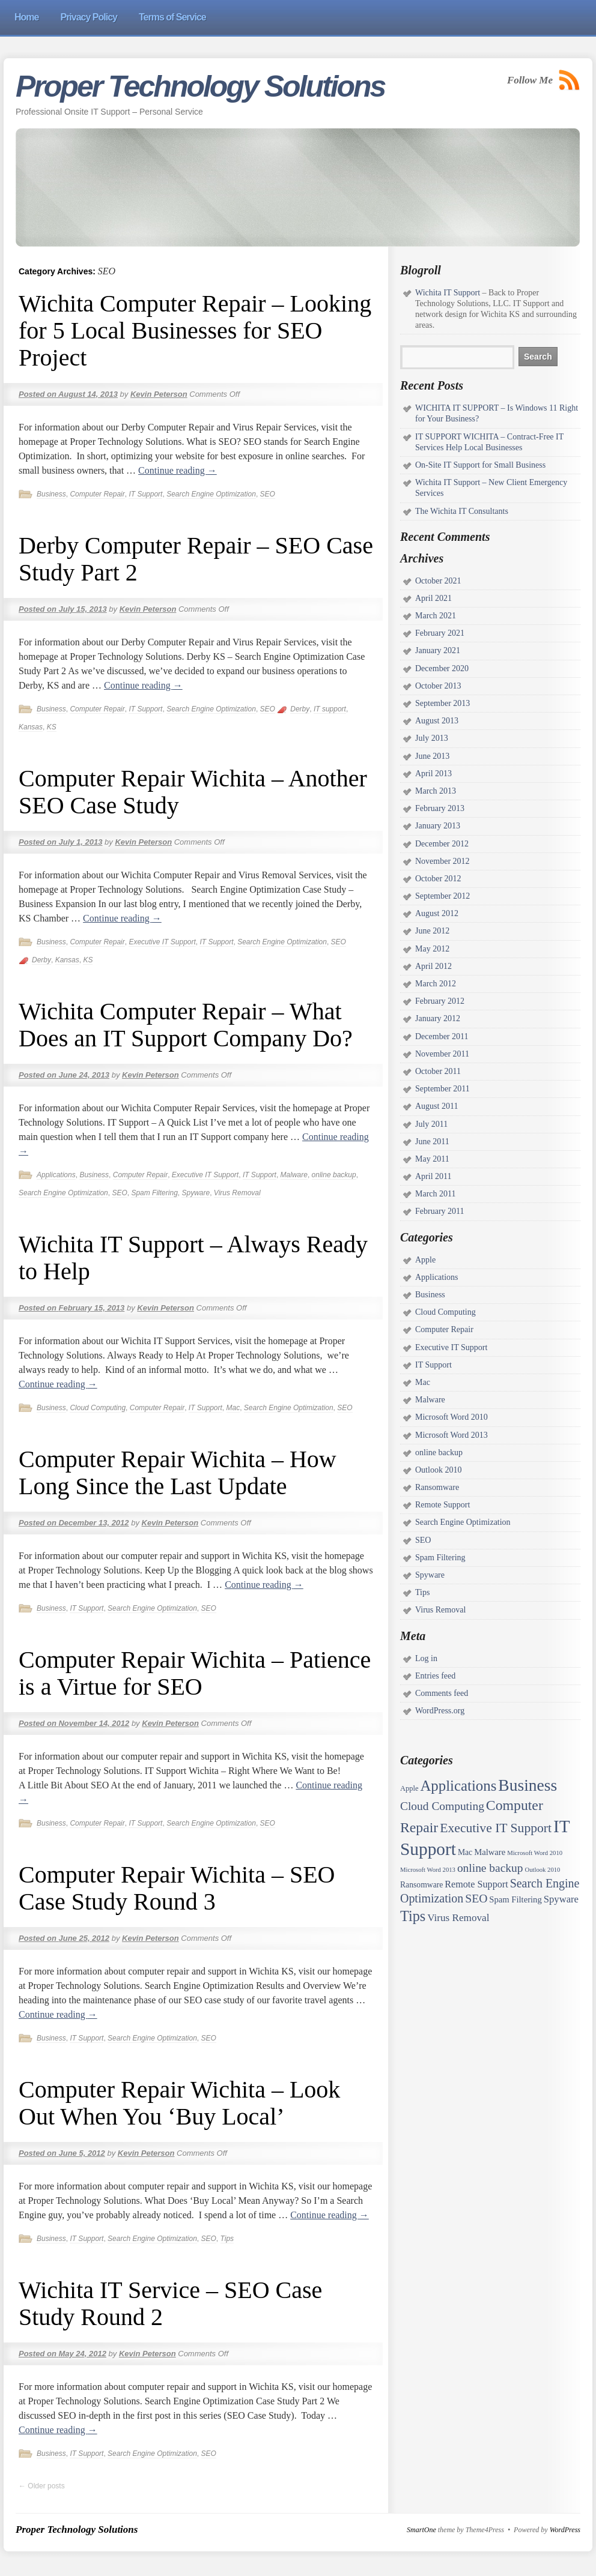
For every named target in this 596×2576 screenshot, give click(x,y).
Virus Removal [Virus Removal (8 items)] (458, 1917)
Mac (233, 1408)
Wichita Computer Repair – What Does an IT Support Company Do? (186, 1025)
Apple (425, 1259)
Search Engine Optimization (211, 494)
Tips (227, 2238)
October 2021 (438, 580)
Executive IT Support (162, 942)
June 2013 (432, 756)
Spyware (195, 1193)
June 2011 (432, 1141)
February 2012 (439, 1001)
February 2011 (439, 1211)
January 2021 (437, 650)
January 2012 (437, 1018)
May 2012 (432, 948)
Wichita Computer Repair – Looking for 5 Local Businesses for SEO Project (195, 330)
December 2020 (442, 668)
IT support (330, 709)
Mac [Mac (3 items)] (465, 1852)
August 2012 (436, 913)
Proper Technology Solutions (200, 86)
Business (51, 494)
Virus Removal (237, 1193)
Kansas (31, 727)
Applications (56, 1175)
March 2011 (435, 1193)
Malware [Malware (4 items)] (489, 1852)
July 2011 (431, 1124)
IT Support (145, 494)
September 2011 (442, 1088)
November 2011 (442, 1053)
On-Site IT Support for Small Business (480, 464)
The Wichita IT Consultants (461, 511)
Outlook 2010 (438, 1469)
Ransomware (437, 1487)
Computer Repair (97, 494)
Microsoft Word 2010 (451, 1417)
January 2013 (437, 825)
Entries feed (435, 1675)
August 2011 (436, 1106)
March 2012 (435, 983)
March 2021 (435, 615)
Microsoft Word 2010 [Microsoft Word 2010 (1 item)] (534, 1853)
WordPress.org (439, 1710)
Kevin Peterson (158, 394)
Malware (294, 1175)
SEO (267, 494)
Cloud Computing (98, 1408)
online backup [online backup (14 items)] (490, 1868)
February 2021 (439, 633)
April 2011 (433, 1176)
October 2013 (438, 685)
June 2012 (432, 930)
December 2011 (442, 1036)
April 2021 (433, 598)
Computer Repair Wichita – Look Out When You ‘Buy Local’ (179, 2103)
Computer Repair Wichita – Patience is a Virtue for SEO (195, 1673)
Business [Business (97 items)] (527, 1785)
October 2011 (438, 1071)
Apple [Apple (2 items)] (409, 1788)
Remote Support (442, 1504)
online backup (334, 1175)
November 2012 (442, 861)
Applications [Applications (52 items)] (458, 1786)
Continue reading (177, 470)
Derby (299, 709)
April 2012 (433, 966)
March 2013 (435, 790)
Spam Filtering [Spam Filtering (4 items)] (515, 1899)
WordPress (565, 2530)
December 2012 (442, 843)
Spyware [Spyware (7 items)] (561, 1899)
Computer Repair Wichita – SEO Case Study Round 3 (177, 1888)
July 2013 (431, 738)
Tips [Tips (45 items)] (412, 1916)
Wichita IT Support (447, 292)
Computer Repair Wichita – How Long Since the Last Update (177, 1473)
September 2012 (442, 895)
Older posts (42, 2486)
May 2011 (432, 1158)
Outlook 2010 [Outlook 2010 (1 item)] (542, 1869)
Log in (426, 1658)
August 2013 (436, 720)
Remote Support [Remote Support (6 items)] (476, 1884)
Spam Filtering (154, 1193)
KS (51, 727)
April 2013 (433, 773)
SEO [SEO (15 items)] (476, 1898)
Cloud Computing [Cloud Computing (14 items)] (442, 1806)
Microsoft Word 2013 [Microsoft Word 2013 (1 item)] (427, 1869)
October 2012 (438, 878)
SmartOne (421, 2530)
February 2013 (439, 808)
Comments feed (441, 1693)
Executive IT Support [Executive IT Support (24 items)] (496, 1828)
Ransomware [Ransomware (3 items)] (421, 1884)
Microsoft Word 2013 (451, 1435)
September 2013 (442, 703)
